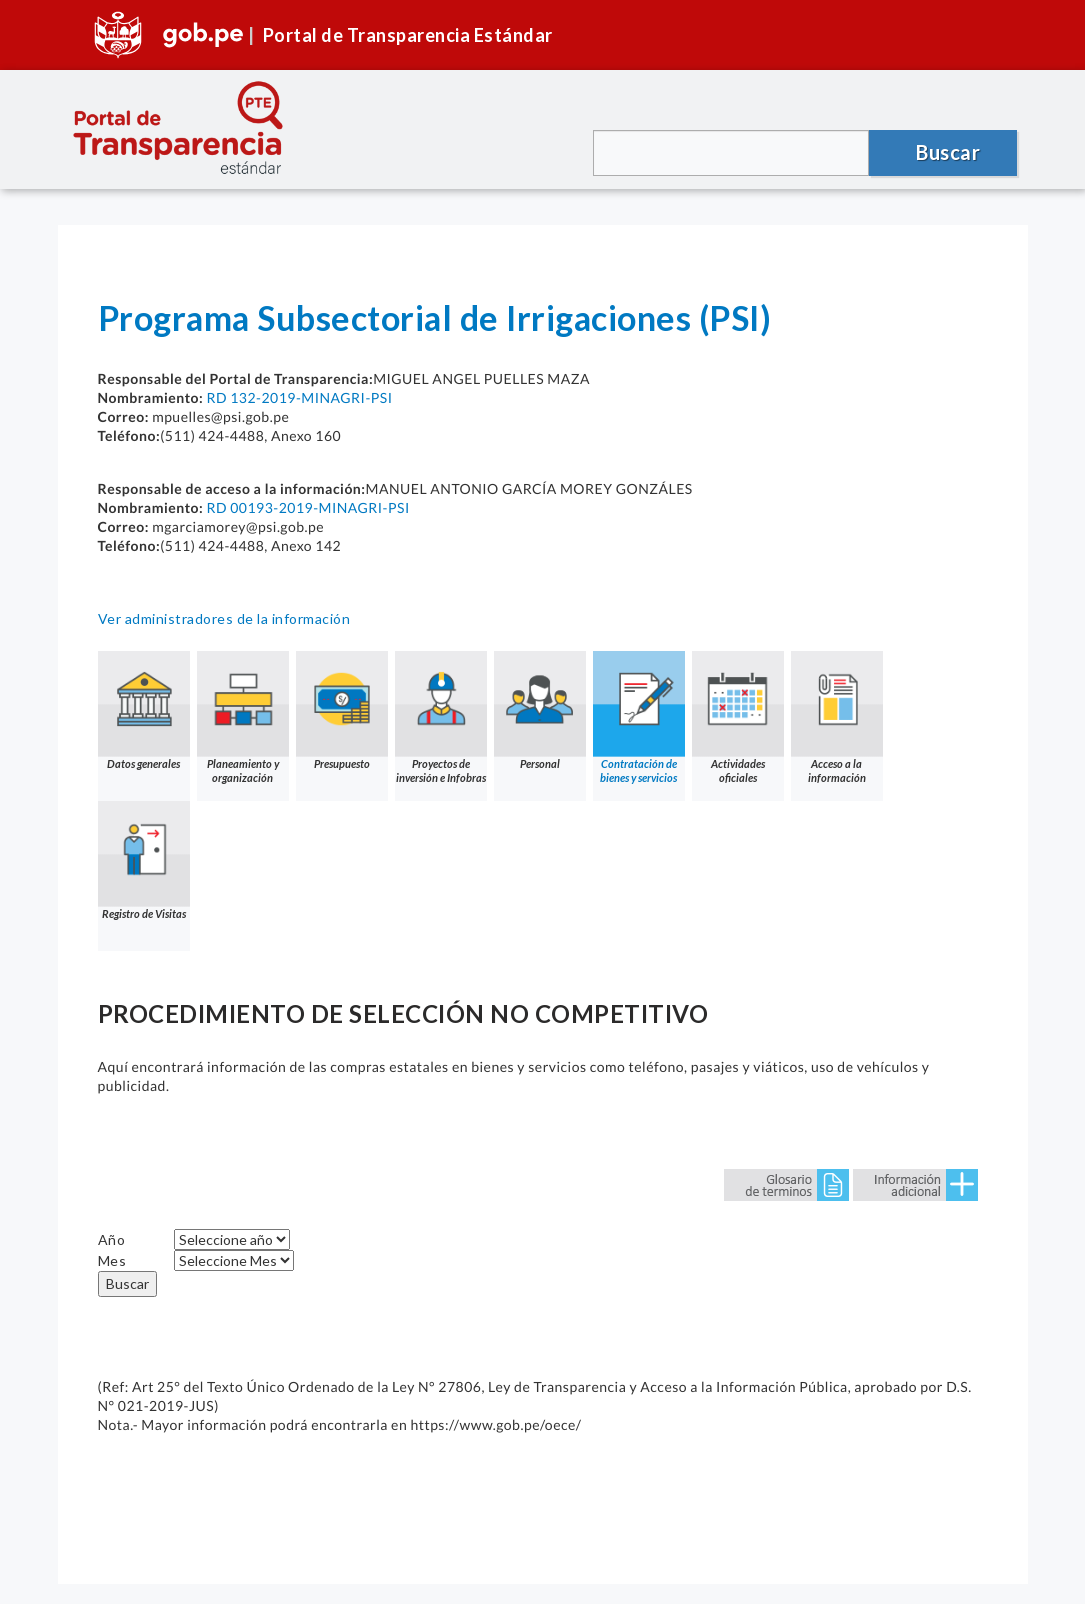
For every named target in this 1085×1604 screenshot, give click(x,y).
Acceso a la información (837, 717)
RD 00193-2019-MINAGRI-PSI (307, 507)
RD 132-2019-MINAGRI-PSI (299, 397)
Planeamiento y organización (243, 717)
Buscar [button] (948, 152)
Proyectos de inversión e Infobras (441, 717)
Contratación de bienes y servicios (639, 717)
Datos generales (144, 710)
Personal (540, 710)
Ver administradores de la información (224, 618)
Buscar (127, 1283)
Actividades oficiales (738, 717)
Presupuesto (342, 710)
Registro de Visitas (144, 860)
